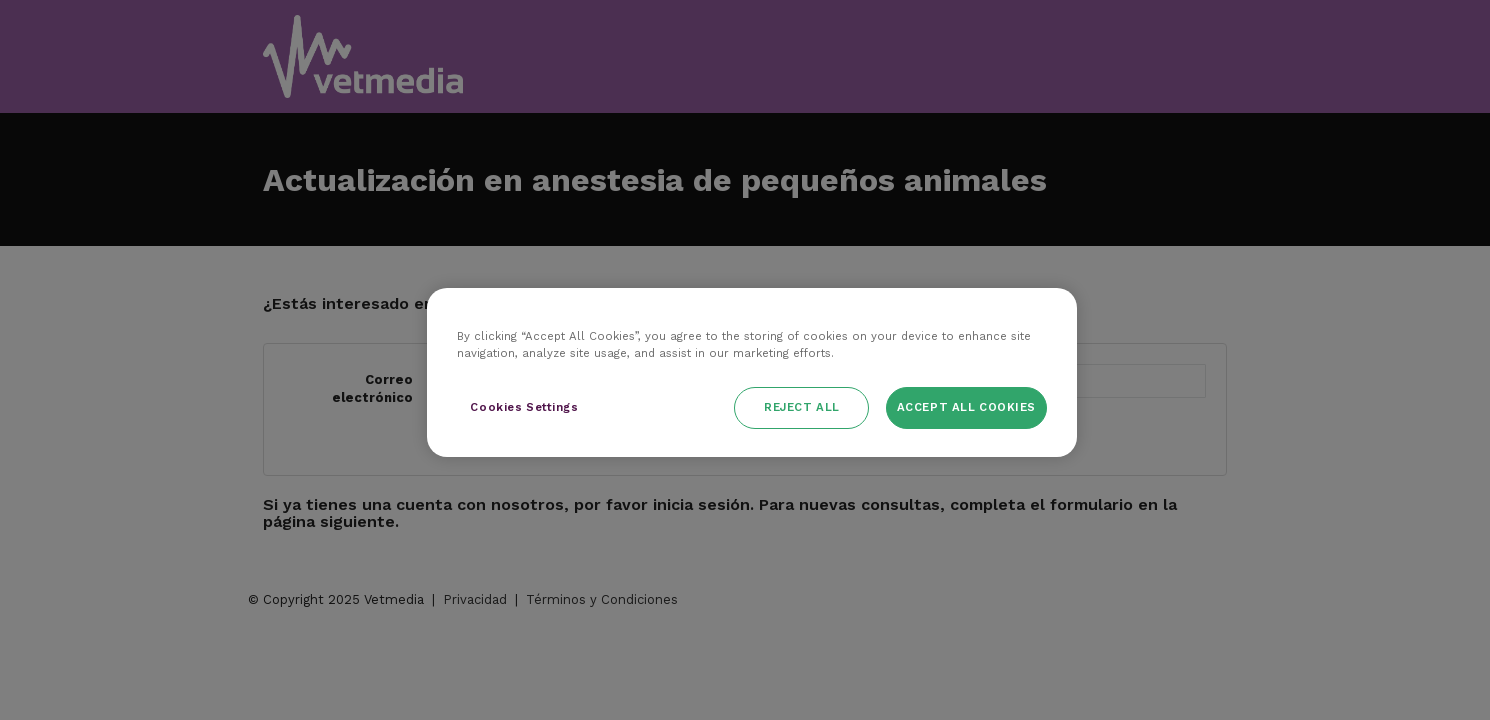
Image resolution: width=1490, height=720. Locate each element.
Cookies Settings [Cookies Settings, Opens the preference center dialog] (524, 407)
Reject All (802, 407)
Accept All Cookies (966, 407)
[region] (752, 372)
